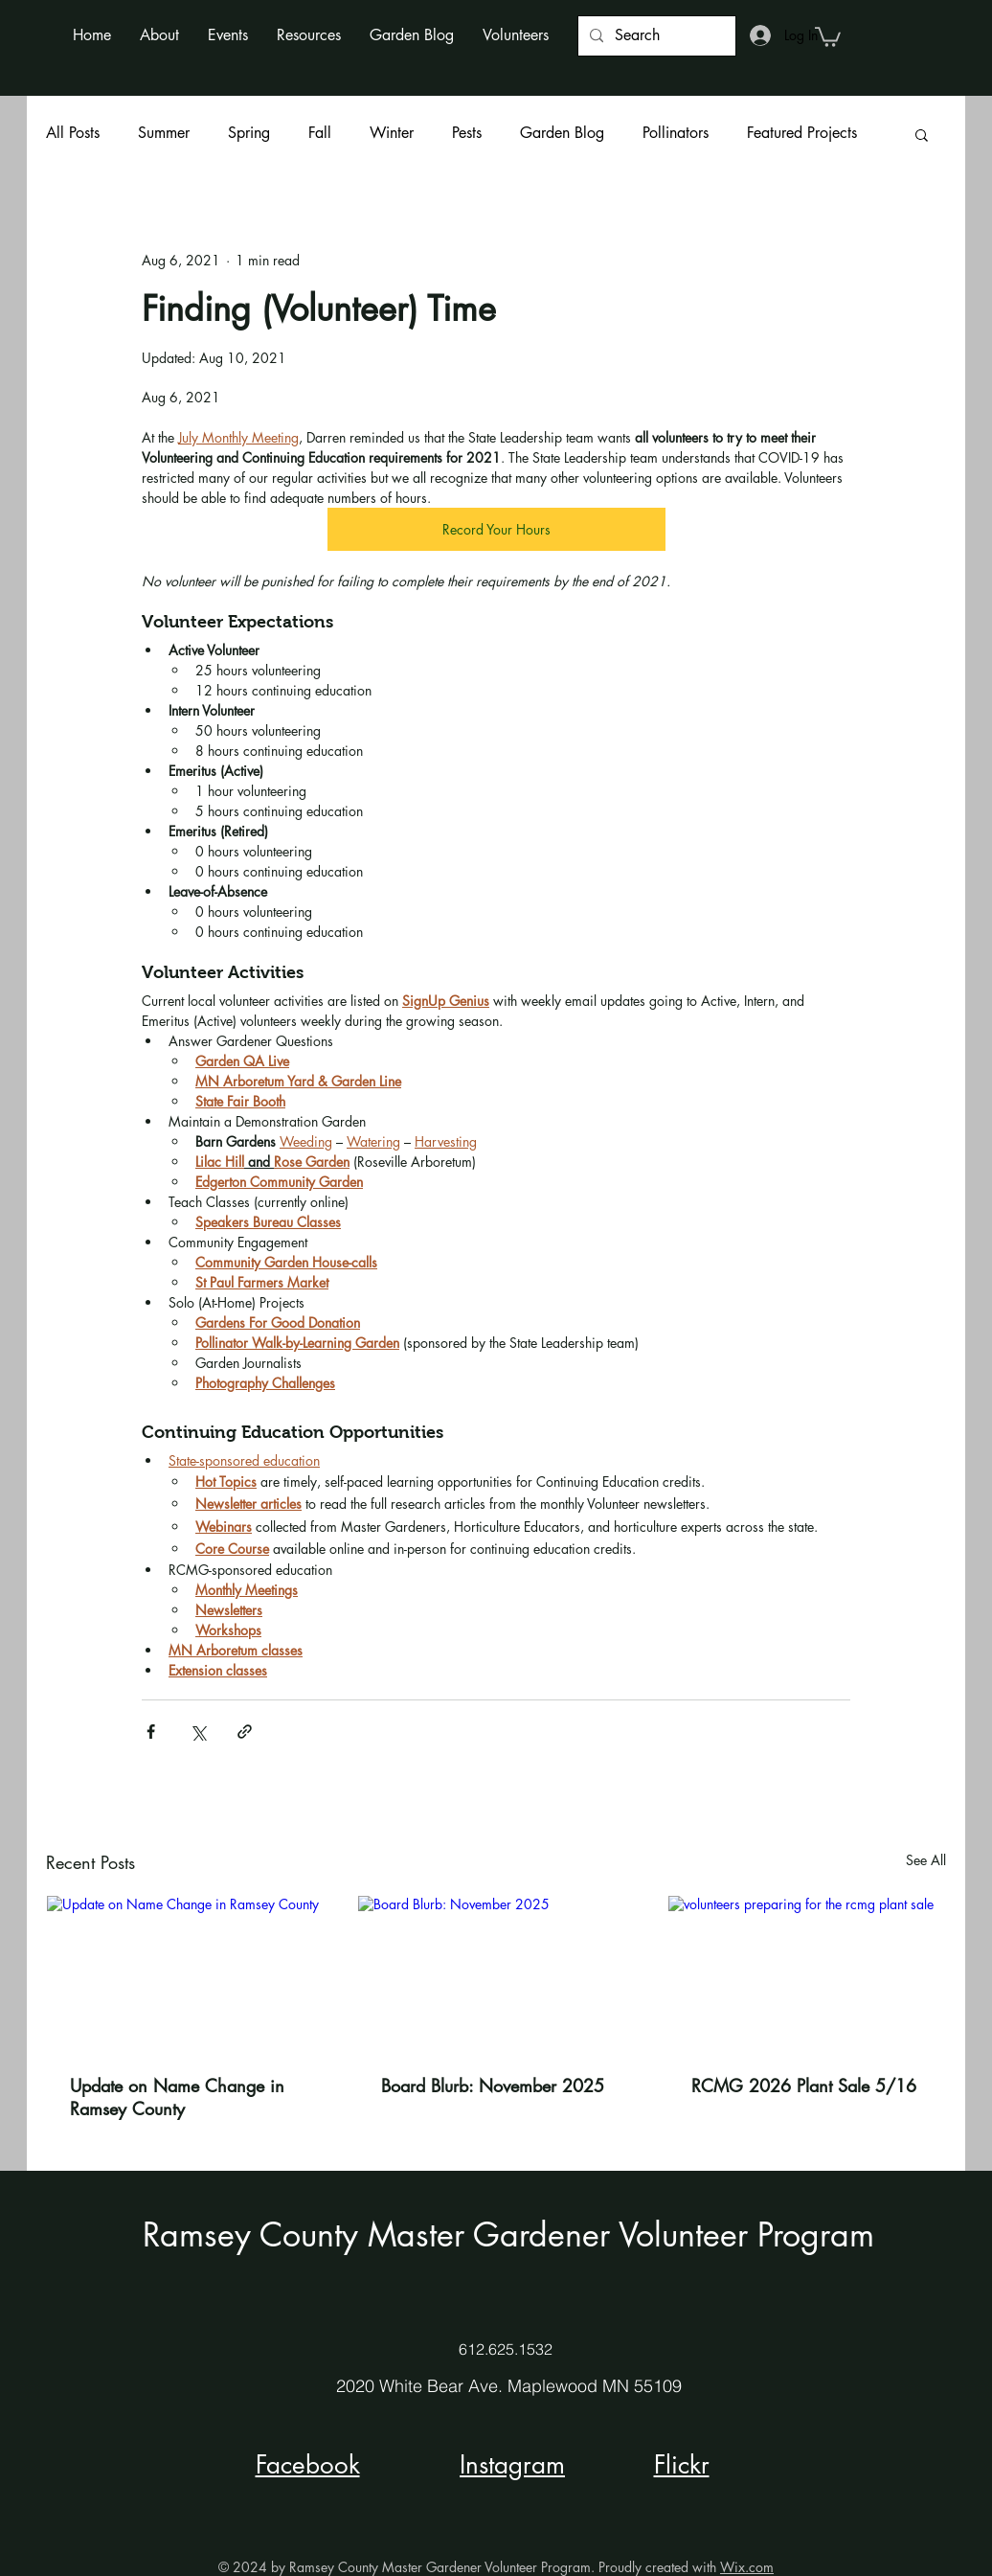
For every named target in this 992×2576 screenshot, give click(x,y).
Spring (249, 133)
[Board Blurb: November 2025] (496, 1973)
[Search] (655, 36)
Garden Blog (562, 133)
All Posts (73, 133)
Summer (164, 133)
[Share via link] (245, 1731)
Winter (392, 133)
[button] (159, 35)
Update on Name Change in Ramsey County (177, 2097)
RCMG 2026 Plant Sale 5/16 (803, 2085)
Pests (467, 133)
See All (926, 1860)
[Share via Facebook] (151, 1731)
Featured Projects (802, 133)
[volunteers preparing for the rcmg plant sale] (806, 1973)
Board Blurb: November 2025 (492, 2085)
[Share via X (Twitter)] (198, 1731)
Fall (319, 133)
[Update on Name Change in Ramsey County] (185, 1973)
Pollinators (676, 133)
